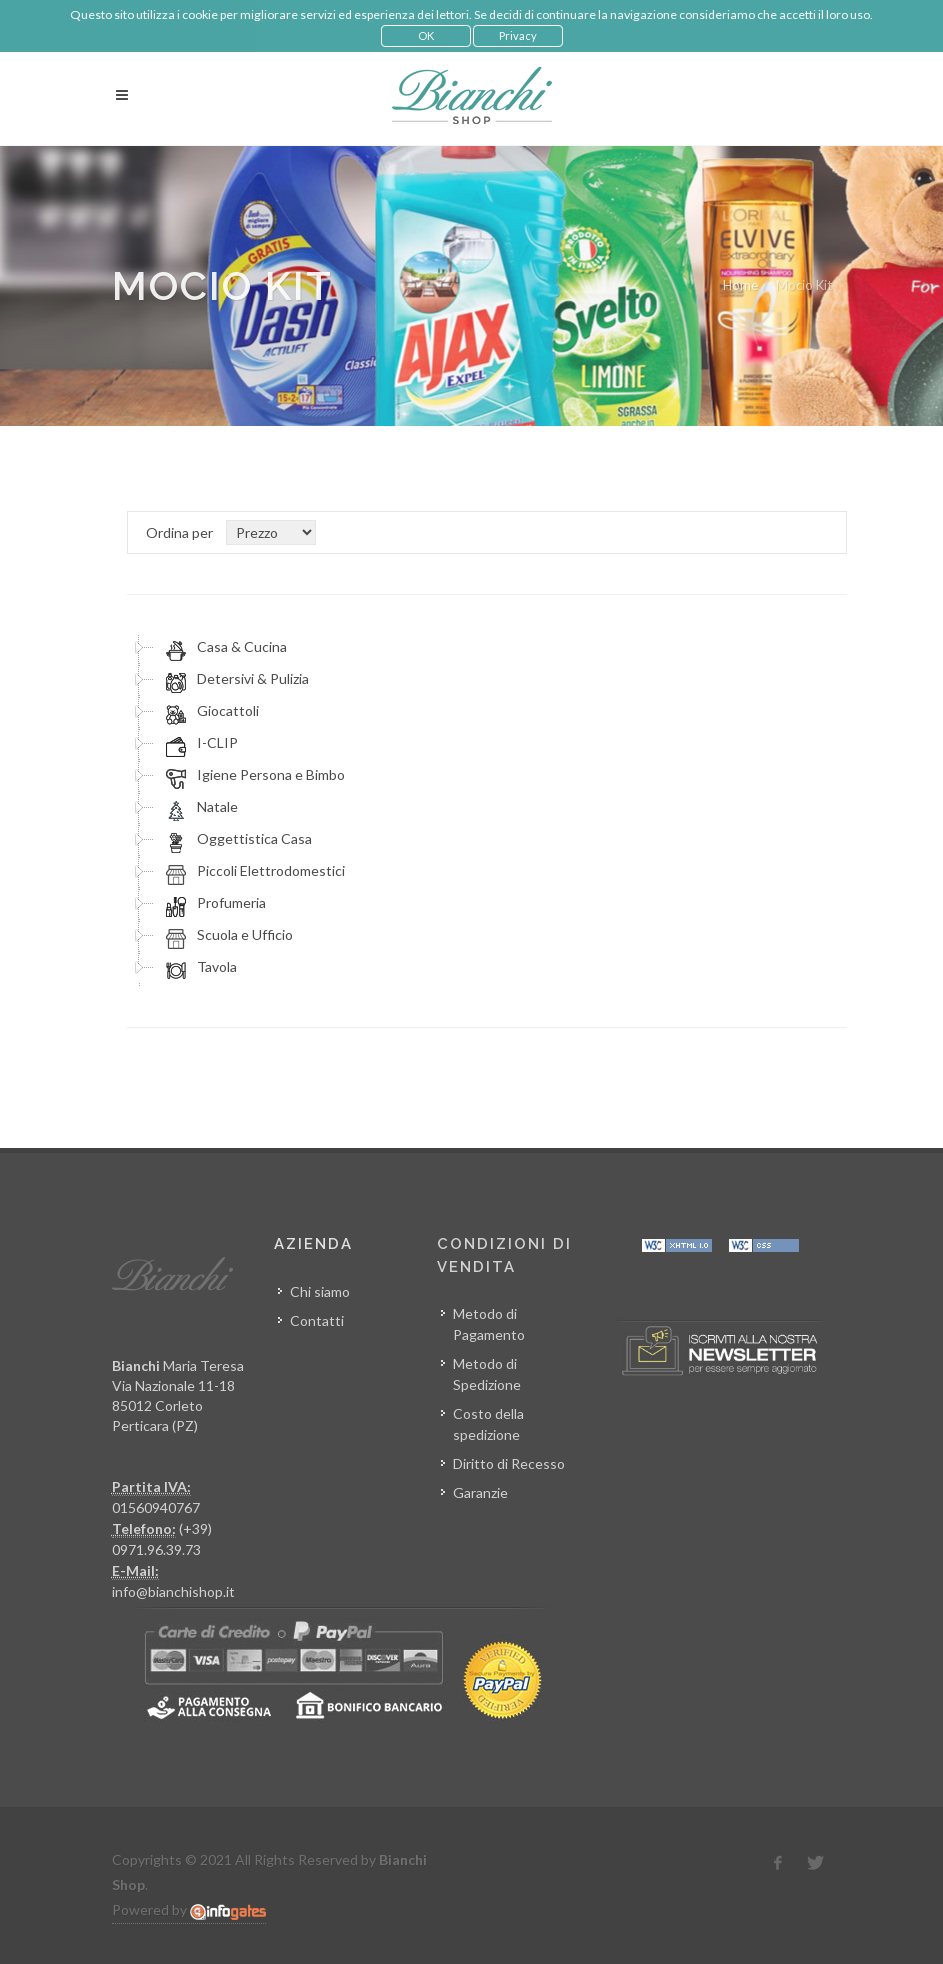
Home (740, 285)
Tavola (198, 967)
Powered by (189, 1910)
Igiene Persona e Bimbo (252, 775)
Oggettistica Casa (236, 839)
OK (426, 35)
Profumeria (213, 903)
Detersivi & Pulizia (234, 679)
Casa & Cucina (223, 647)
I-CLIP (199, 743)
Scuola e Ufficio (226, 935)
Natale (199, 807)
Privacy (518, 35)
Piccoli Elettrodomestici (252, 871)
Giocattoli (209, 711)
